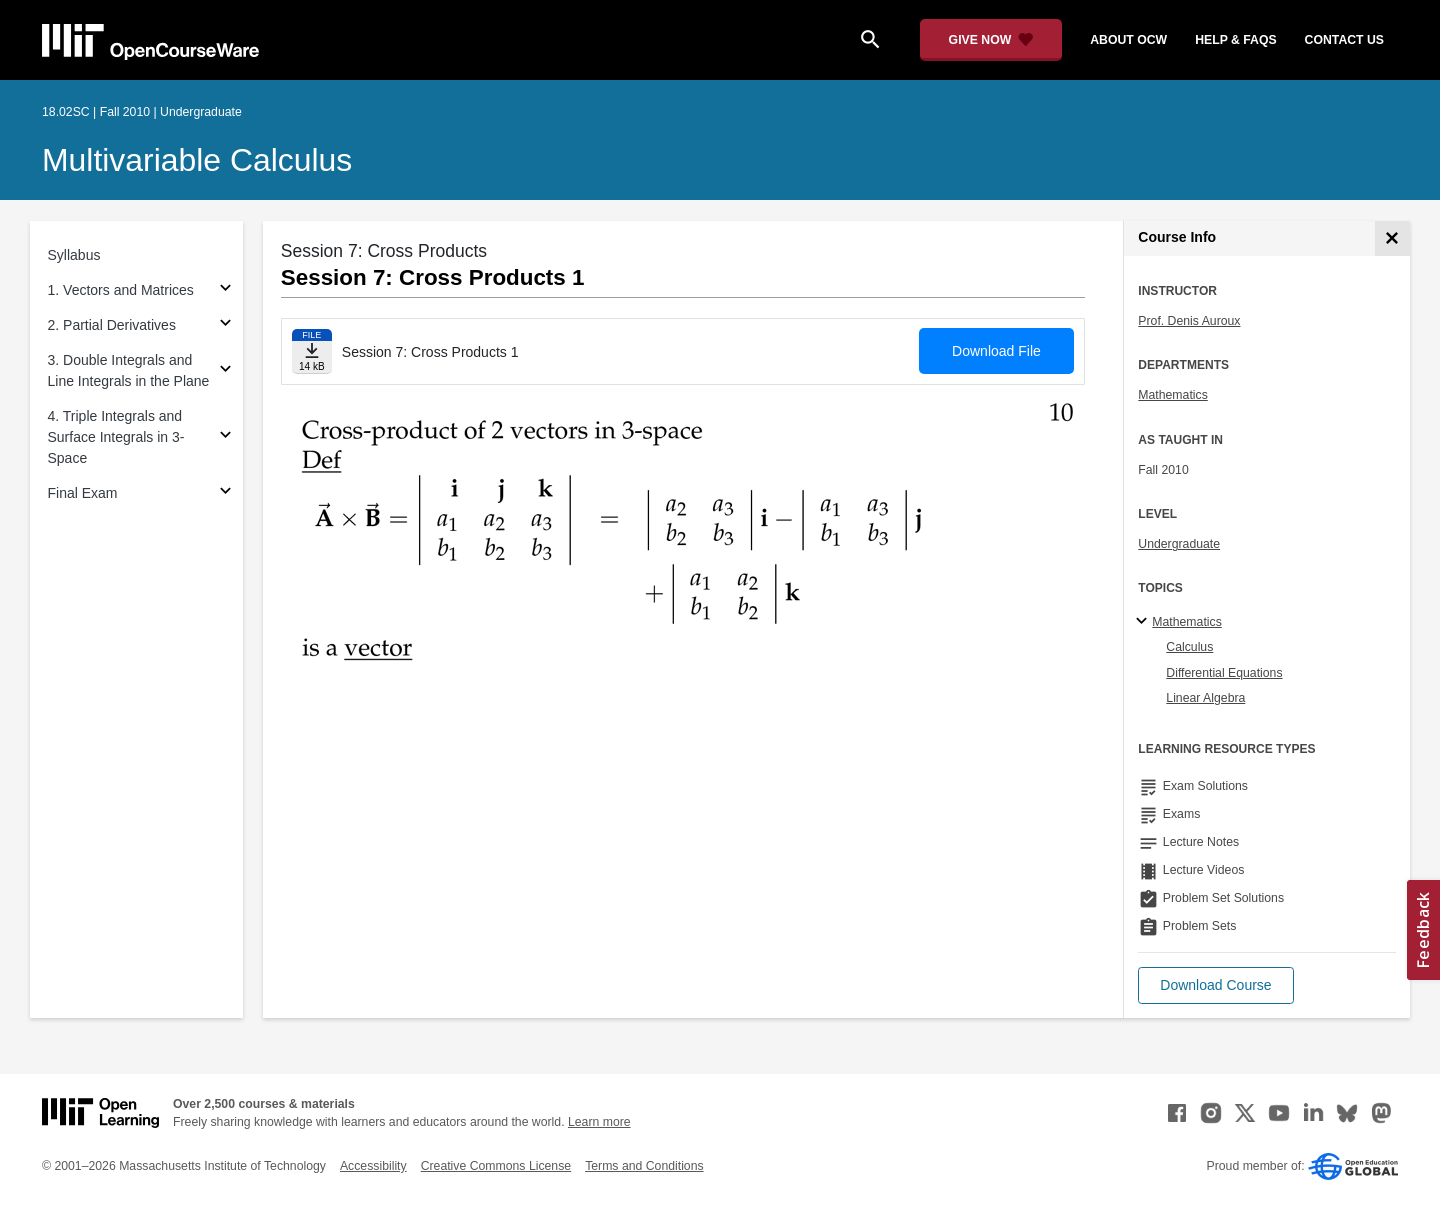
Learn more (599, 1122)
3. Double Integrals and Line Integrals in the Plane (129, 370)
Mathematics (1172, 395)
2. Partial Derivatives (112, 325)
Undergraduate (1179, 544)
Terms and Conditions (644, 1166)
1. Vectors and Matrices (121, 290)
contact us (1344, 40)
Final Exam (83, 493)
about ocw (1128, 40)
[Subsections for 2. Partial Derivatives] (225, 325)
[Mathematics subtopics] (1144, 622)
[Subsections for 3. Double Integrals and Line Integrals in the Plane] (225, 371)
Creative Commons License (496, 1166)
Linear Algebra (1205, 698)
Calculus (1189, 647)
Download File (996, 351)
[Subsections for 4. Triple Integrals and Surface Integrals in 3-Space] (225, 437)
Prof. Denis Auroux (1189, 321)
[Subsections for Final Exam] (225, 493)
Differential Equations (1224, 673)
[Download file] (312, 351)
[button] (1215, 985)
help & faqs (1235, 40)
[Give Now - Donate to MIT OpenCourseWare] (991, 40)
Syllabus (74, 255)
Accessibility (373, 1166)
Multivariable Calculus (197, 160)
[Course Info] (1392, 238)
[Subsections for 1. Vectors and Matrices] (225, 290)
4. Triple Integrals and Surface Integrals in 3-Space (116, 437)
